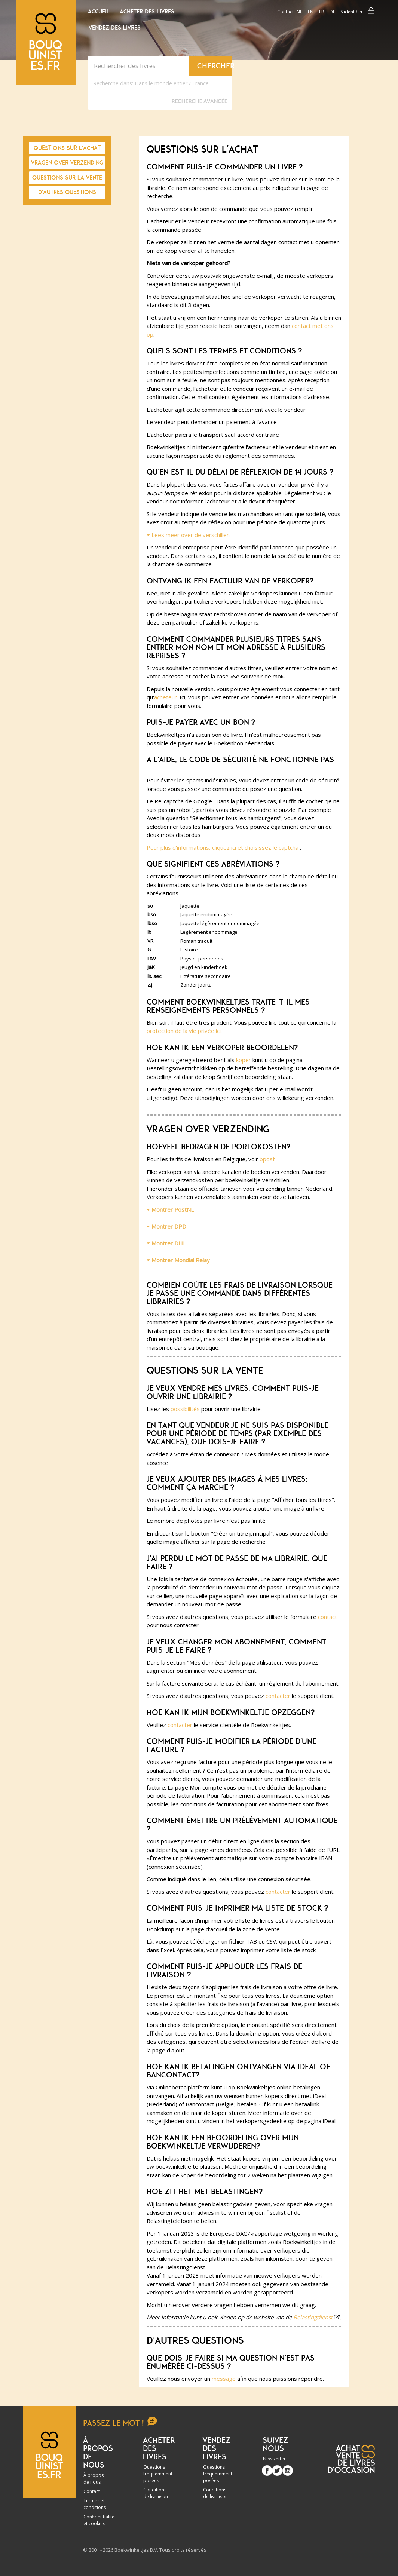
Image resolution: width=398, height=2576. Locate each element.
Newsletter (274, 2459)
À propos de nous (93, 2478)
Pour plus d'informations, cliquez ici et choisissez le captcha (223, 847)
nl (299, 12)
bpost (267, 1159)
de (332, 12)
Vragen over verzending (67, 162)
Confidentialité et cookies (98, 2520)
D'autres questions (67, 192)
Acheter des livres (147, 11)
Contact (285, 12)
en (310, 12)
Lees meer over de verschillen (188, 535)
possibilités (186, 1409)
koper (243, 1060)
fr (321, 12)
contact (327, 1616)
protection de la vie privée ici (184, 1030)
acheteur (165, 697)
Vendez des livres (115, 27)
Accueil (99, 11)
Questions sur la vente (67, 177)
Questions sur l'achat (67, 148)
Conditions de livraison (155, 2493)
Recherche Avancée (199, 101)
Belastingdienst (313, 2317)
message (224, 2378)
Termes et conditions (94, 2504)
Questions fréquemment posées (157, 2474)
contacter (278, 1695)
